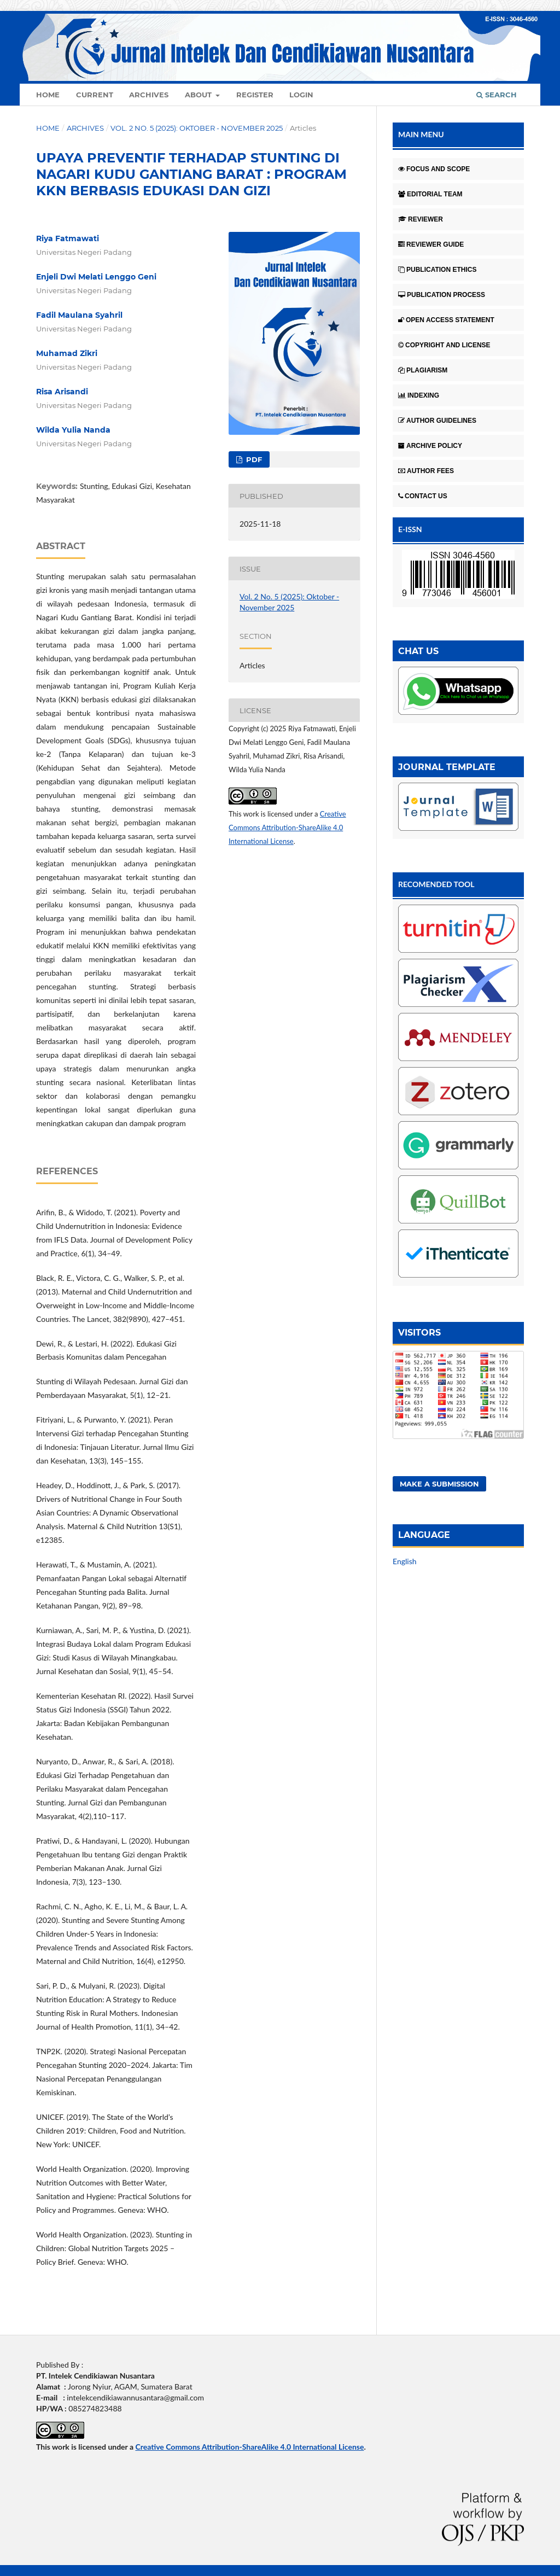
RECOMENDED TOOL (436, 884)
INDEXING (418, 395)
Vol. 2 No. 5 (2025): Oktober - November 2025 (196, 128)
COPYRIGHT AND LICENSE (444, 345)
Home (48, 94)
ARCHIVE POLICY (430, 446)
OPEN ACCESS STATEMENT (446, 320)
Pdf (253, 459)
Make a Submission (439, 1483)
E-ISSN (410, 529)
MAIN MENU (421, 134)
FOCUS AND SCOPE (434, 169)
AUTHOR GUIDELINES (437, 420)
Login (301, 94)
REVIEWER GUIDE (431, 244)
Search (496, 94)
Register (254, 94)
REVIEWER (420, 219)
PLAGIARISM (422, 370)
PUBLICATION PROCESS (441, 295)
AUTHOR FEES (426, 471)
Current (94, 94)
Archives (148, 94)
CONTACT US (422, 496)
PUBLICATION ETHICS (437, 269)
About (199, 94)
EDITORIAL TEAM (430, 194)
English (405, 1561)
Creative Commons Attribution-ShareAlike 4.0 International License (287, 827)
